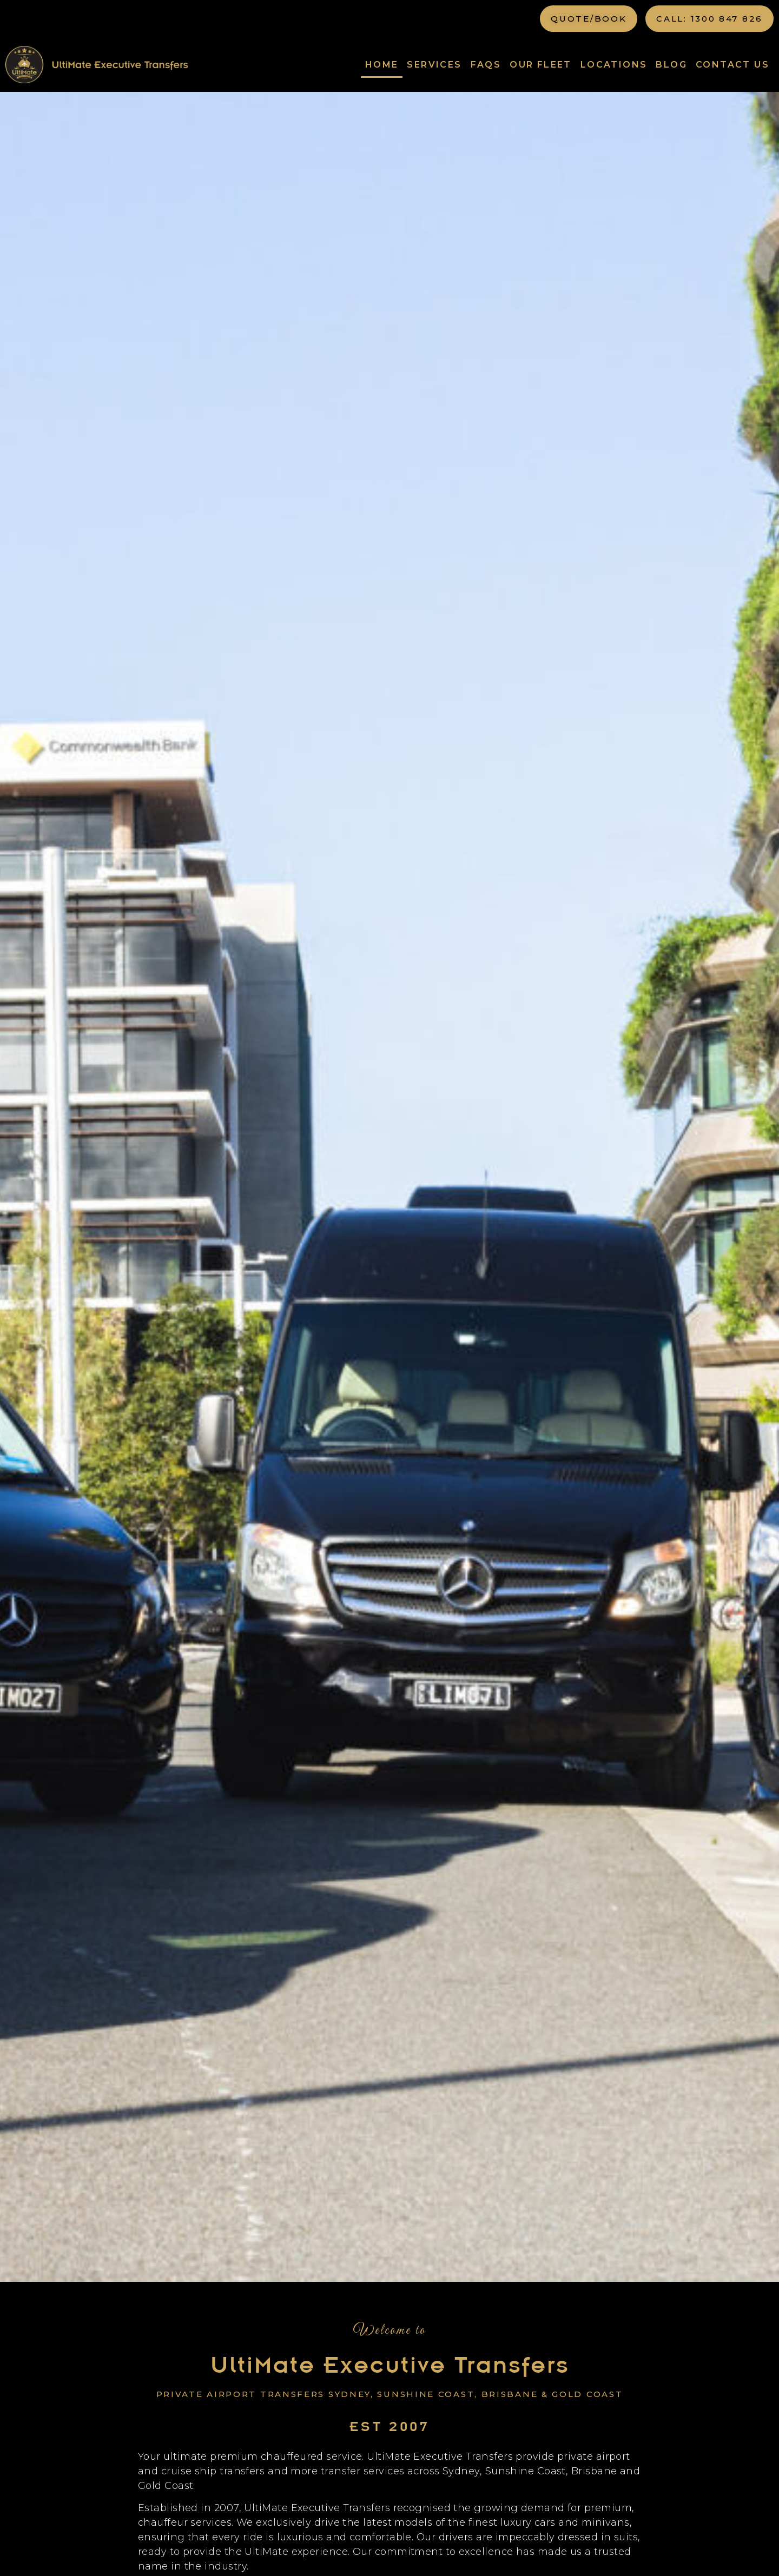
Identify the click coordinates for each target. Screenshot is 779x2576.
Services (434, 64)
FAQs (486, 64)
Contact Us (732, 64)
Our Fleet (541, 64)
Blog (671, 64)
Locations (614, 64)
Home (382, 64)
